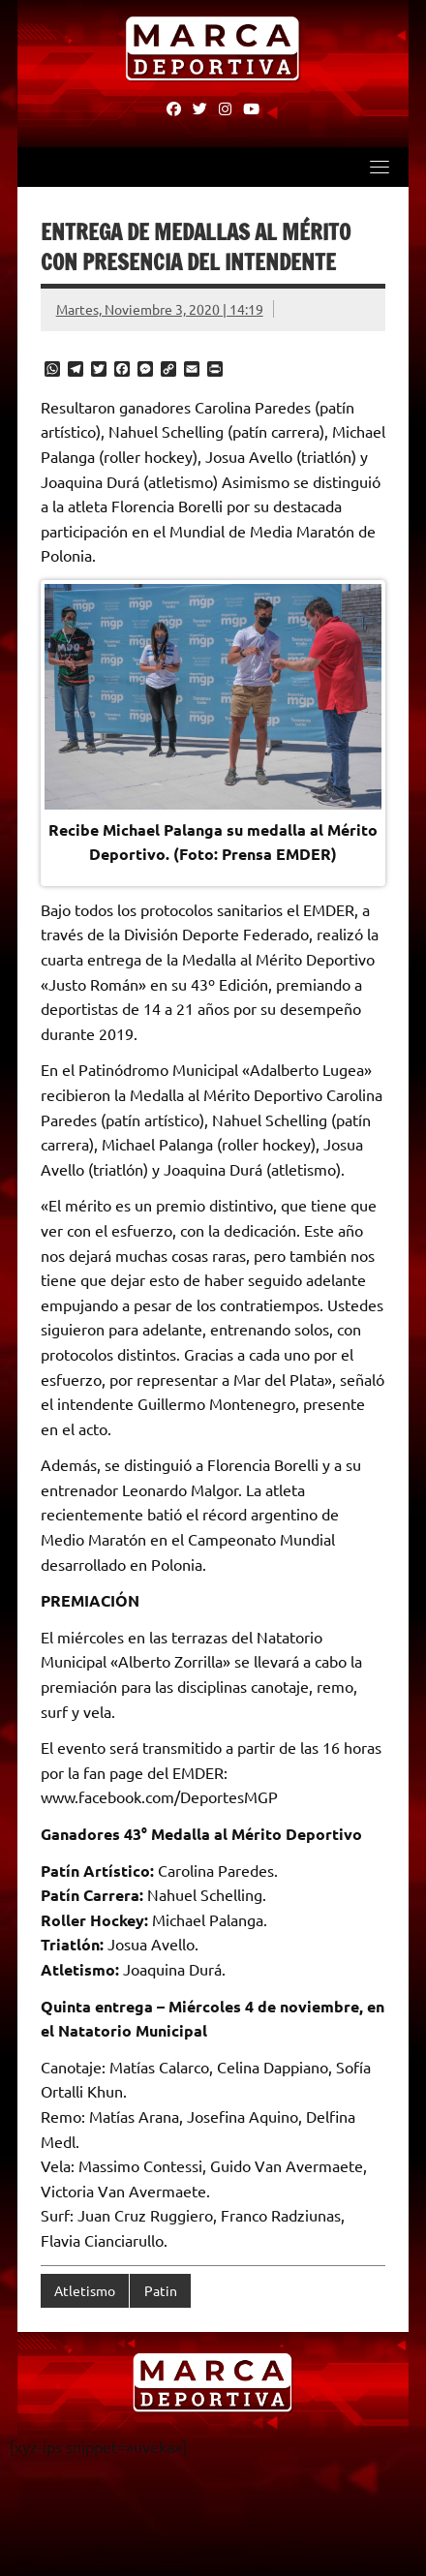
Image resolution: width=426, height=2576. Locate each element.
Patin (160, 2290)
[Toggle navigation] (379, 166)
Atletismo (84, 2290)
